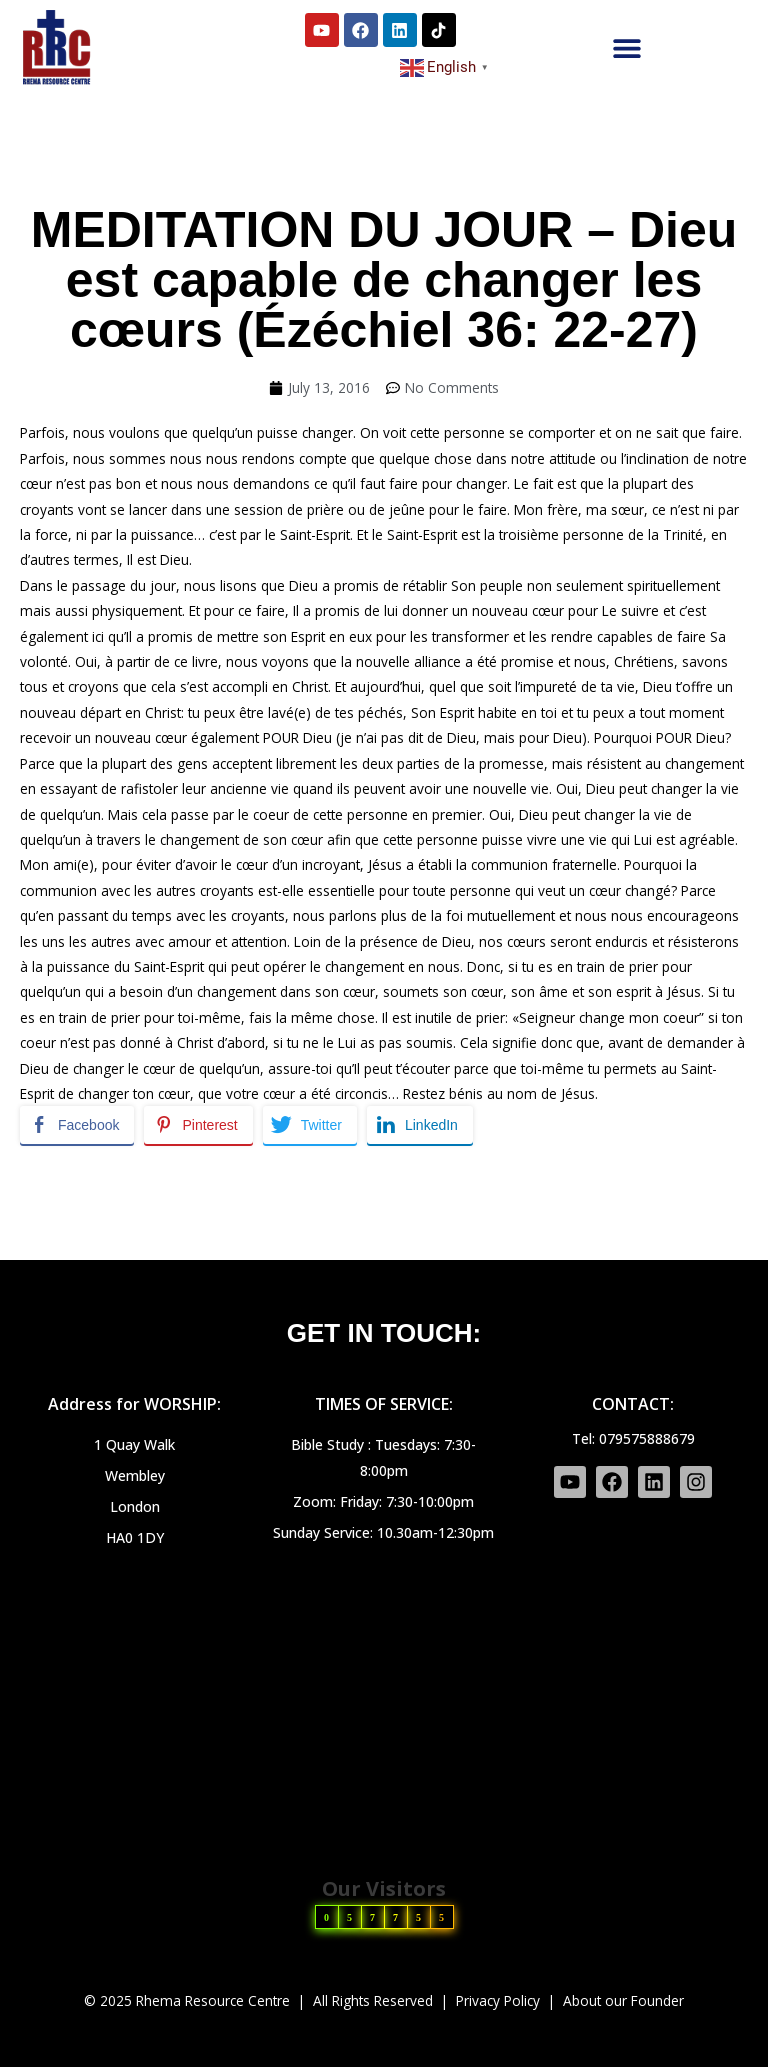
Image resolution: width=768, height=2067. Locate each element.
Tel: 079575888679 (633, 1438)
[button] (627, 47)
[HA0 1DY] (384, 1701)
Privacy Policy (498, 2000)
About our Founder (623, 2000)
